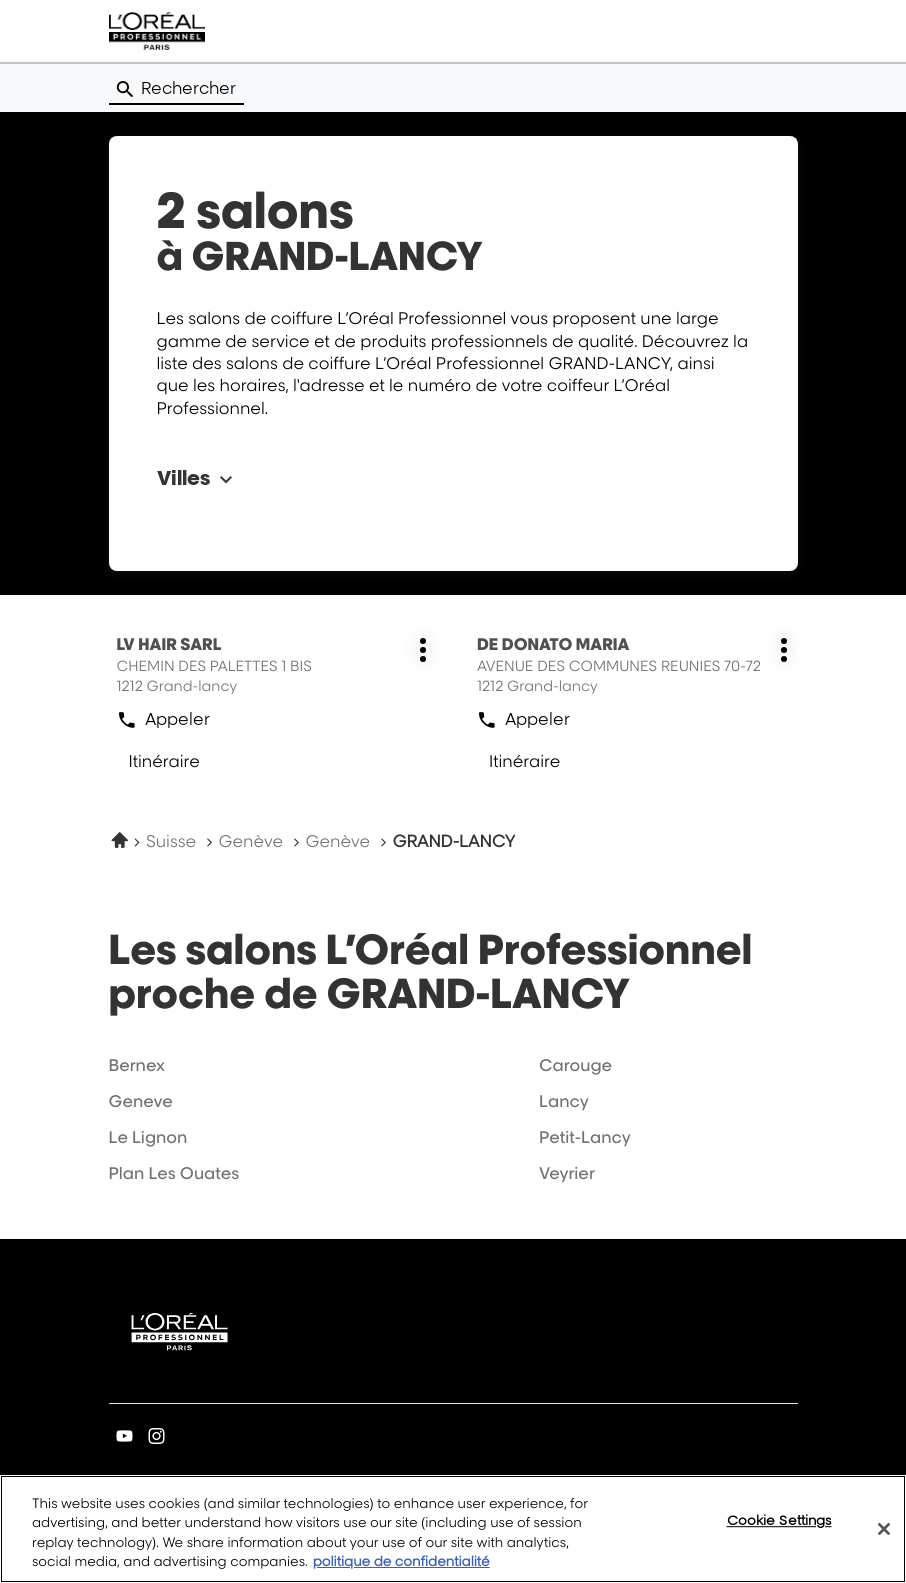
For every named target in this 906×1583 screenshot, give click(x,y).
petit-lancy (585, 1137)
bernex (137, 1065)
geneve (141, 1101)
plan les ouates (174, 1173)
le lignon (148, 1137)
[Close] (884, 1543)
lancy (564, 1101)
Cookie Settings (779, 1534)
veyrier (567, 1173)
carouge (575, 1065)
